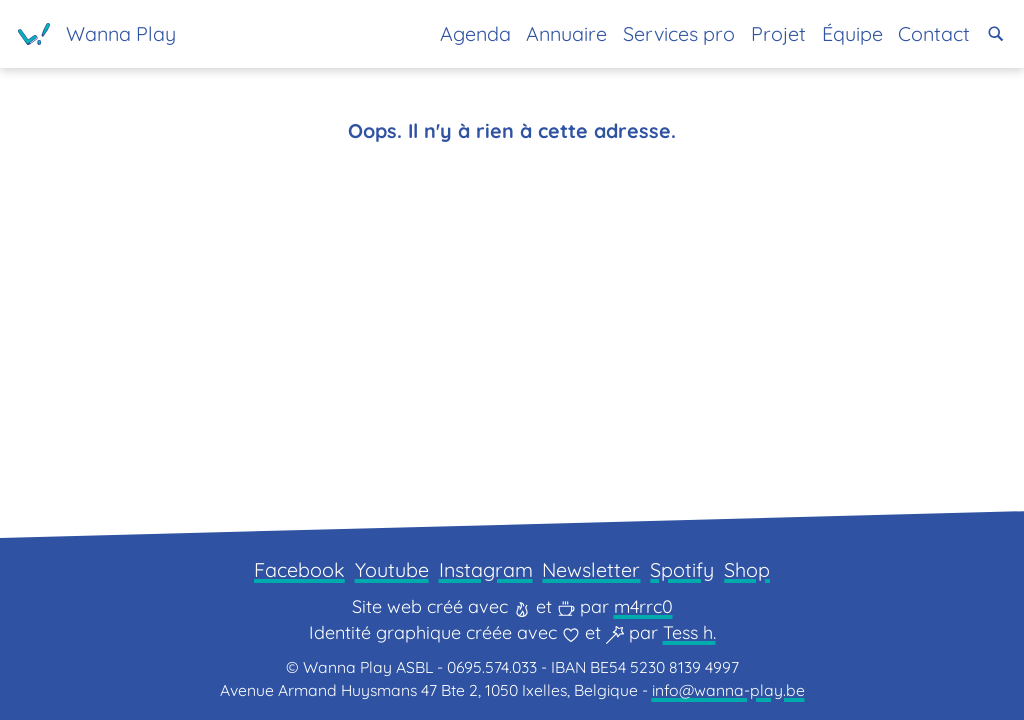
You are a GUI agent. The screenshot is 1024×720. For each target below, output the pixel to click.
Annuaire (566, 33)
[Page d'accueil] (97, 34)
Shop (747, 569)
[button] (996, 34)
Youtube (392, 569)
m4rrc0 (643, 606)
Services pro (679, 33)
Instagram (486, 569)
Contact (934, 33)
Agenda (475, 33)
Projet (778, 33)
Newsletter (591, 569)
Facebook (299, 569)
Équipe (852, 33)
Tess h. (689, 632)
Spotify (682, 569)
